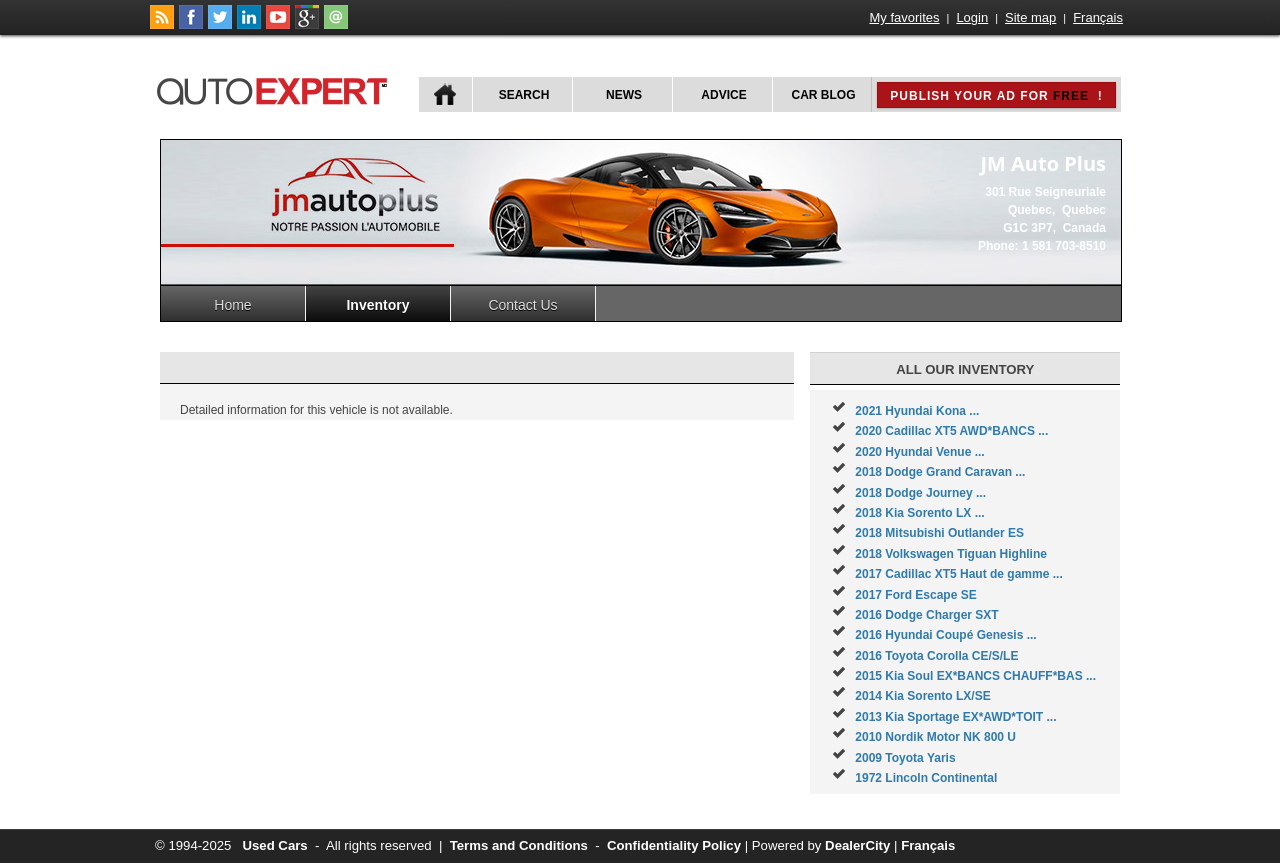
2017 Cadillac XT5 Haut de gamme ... (958, 574)
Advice (723, 95)
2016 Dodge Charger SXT (926, 615)
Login (972, 17)
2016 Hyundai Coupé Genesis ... (945, 635)
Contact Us (522, 305)
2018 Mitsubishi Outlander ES (939, 533)
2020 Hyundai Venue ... (919, 452)
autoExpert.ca (276, 88)
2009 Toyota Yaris (905, 758)
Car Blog (824, 95)
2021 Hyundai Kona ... (917, 411)
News (624, 95)
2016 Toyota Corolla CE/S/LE (936, 656)
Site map (1030, 17)
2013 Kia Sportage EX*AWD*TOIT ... (955, 717)
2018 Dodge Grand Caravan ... (940, 472)
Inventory (377, 305)
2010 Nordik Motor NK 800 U (935, 737)
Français (1098, 17)
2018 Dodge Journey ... (920, 493)
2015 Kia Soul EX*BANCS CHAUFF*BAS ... (975, 676)
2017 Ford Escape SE (915, 595)
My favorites (905, 17)
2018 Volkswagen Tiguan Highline (951, 554)
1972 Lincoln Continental (926, 778)
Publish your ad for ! (996, 96)
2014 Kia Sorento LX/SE (922, 696)
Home (232, 305)
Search (524, 95)
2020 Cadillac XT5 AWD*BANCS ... (951, 431)
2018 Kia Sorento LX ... (919, 513)
